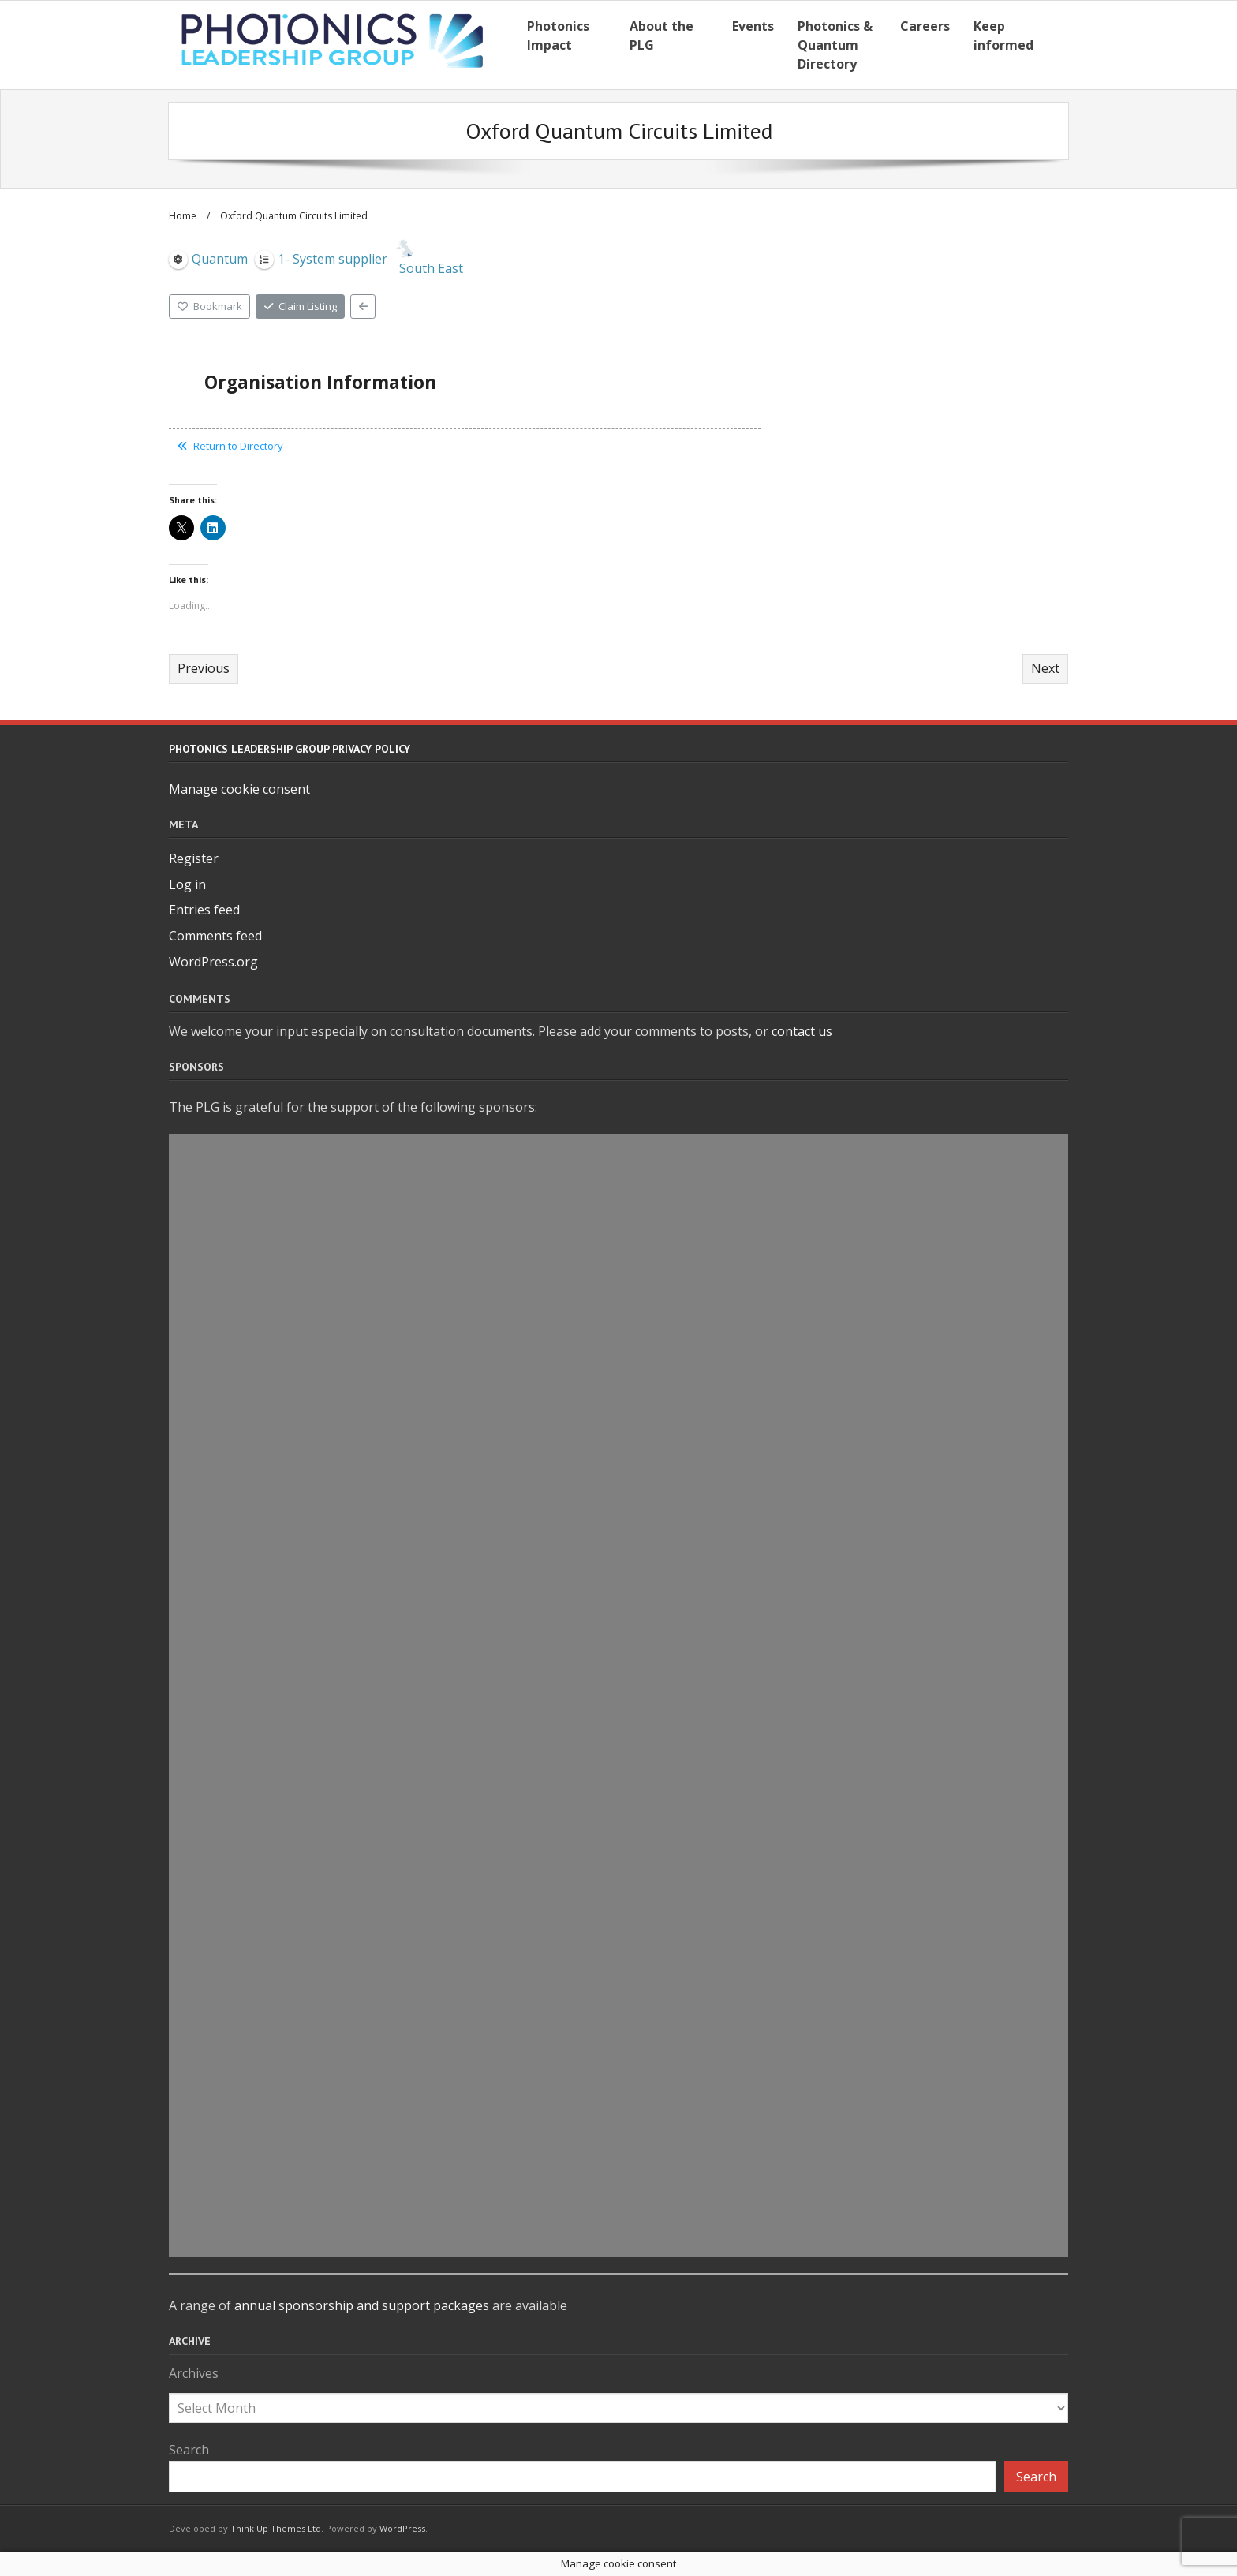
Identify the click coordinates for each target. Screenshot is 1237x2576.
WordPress (402, 2528)
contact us (802, 1031)
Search (189, 2449)
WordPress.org (213, 961)
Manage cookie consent (239, 789)
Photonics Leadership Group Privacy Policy (289, 749)
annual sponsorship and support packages (361, 2305)
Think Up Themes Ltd (275, 2528)
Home (182, 215)
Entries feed (204, 909)
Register (194, 858)
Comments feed (215, 935)
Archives (194, 2373)
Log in (187, 884)
